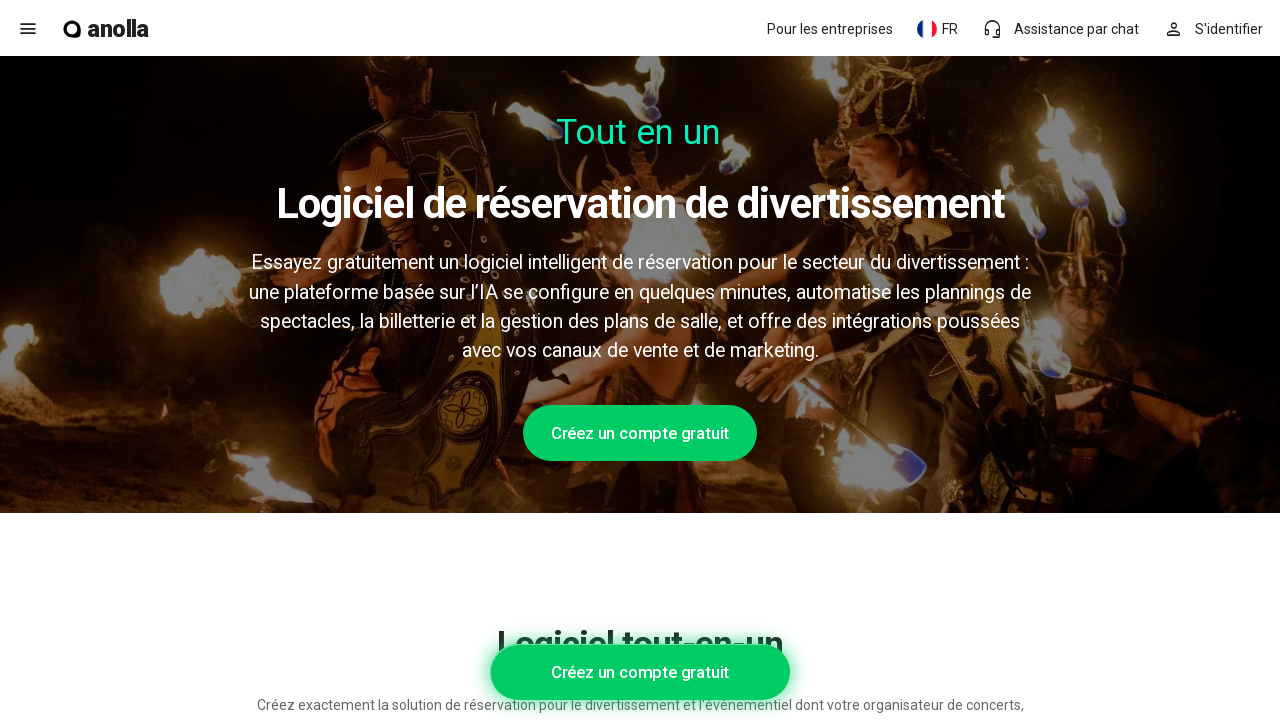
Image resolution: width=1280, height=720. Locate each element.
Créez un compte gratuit (640, 433)
